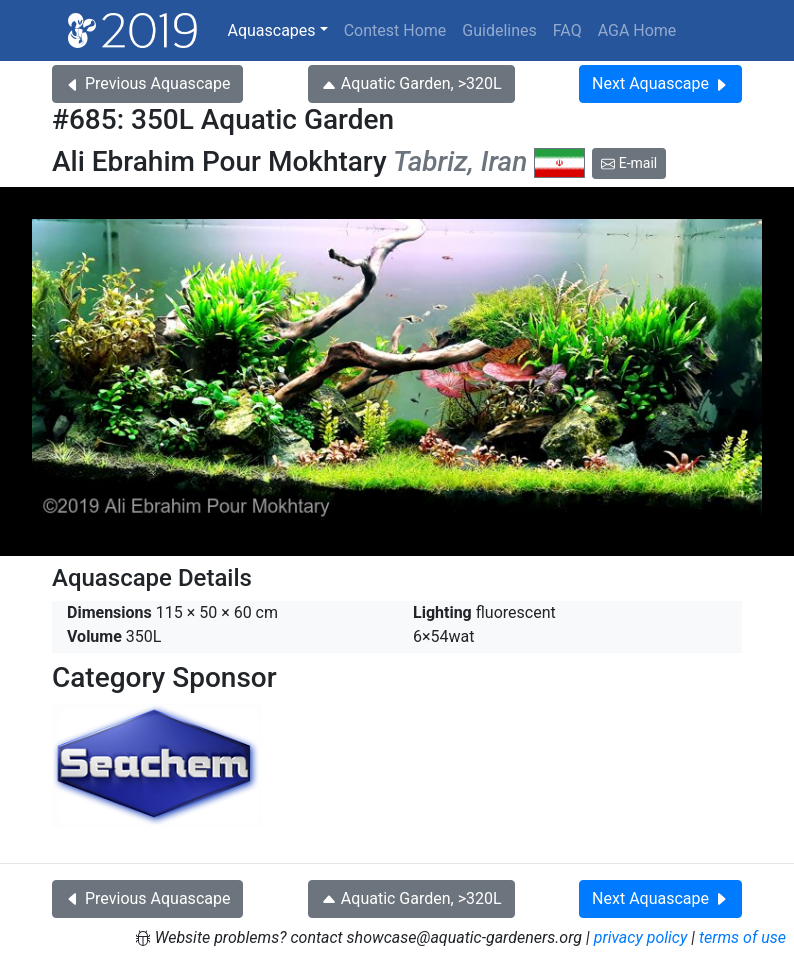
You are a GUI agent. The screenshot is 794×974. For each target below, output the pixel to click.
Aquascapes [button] (271, 30)
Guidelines (499, 30)
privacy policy (641, 937)
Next (660, 83)
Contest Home (395, 30)
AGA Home (637, 30)
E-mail (629, 163)
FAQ (567, 30)
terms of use (742, 937)
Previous (147, 83)
